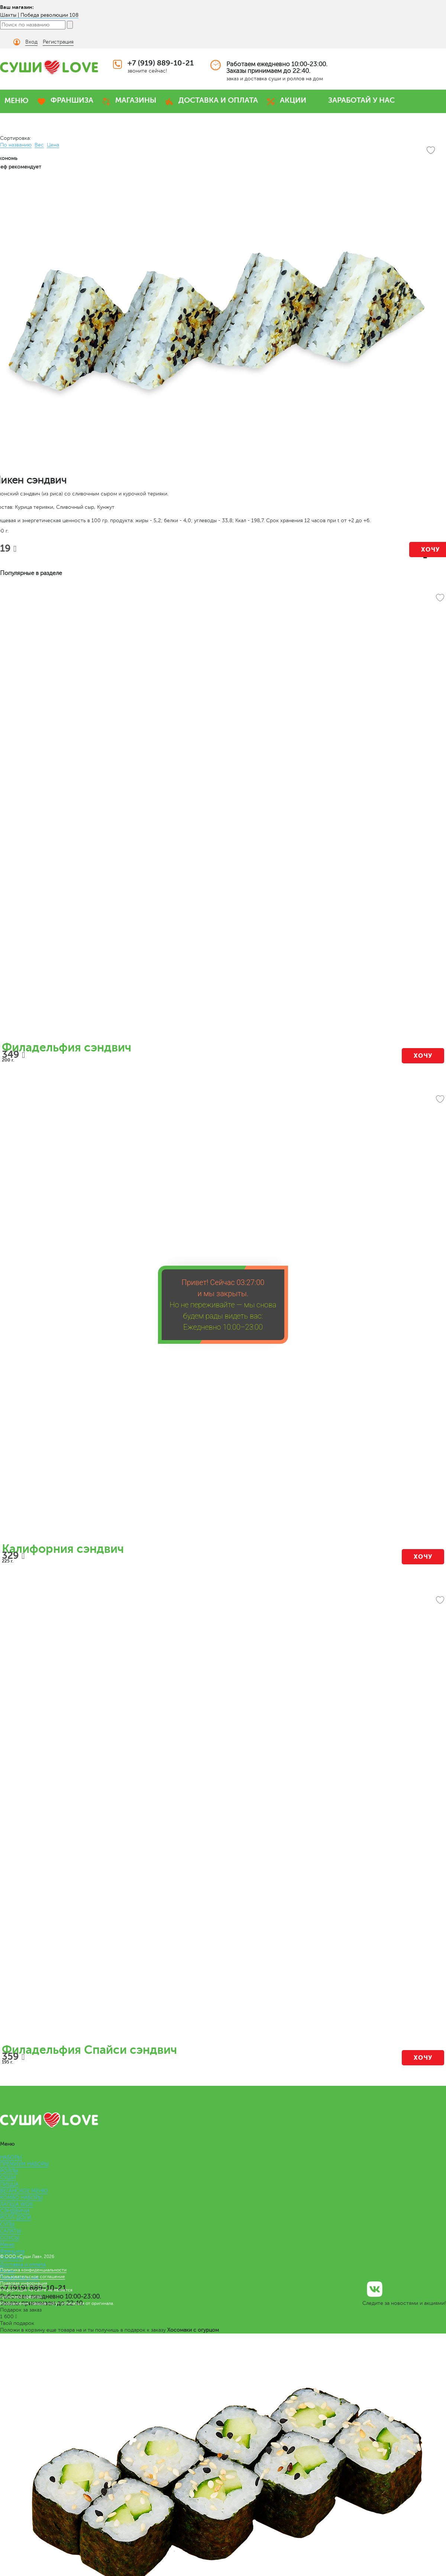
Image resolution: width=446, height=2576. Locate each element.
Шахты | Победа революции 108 (39, 15)
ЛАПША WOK (16, 2204)
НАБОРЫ (11, 2157)
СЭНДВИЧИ (15, 2211)
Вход (31, 42)
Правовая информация (23, 2283)
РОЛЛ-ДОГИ (15, 2217)
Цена (53, 145)
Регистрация (58, 42)
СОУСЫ (9, 2238)
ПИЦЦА (9, 2184)
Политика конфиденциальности (33, 2270)
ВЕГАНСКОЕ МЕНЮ (24, 2191)
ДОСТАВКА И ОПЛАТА (218, 100)
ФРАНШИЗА (72, 100)
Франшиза (12, 2251)
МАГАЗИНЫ (135, 100)
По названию (16, 145)
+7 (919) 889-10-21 (160, 63)
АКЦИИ (293, 100)
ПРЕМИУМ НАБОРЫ (24, 2164)
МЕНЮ (16, 100)
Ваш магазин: (17, 7)
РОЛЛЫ (9, 2171)
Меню (7, 2244)
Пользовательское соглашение (32, 2276)
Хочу (423, 1055)
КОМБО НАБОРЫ (21, 2197)
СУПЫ (7, 2224)
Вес (39, 145)
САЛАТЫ (10, 2231)
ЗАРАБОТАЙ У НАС (361, 100)
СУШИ (8, 2177)
